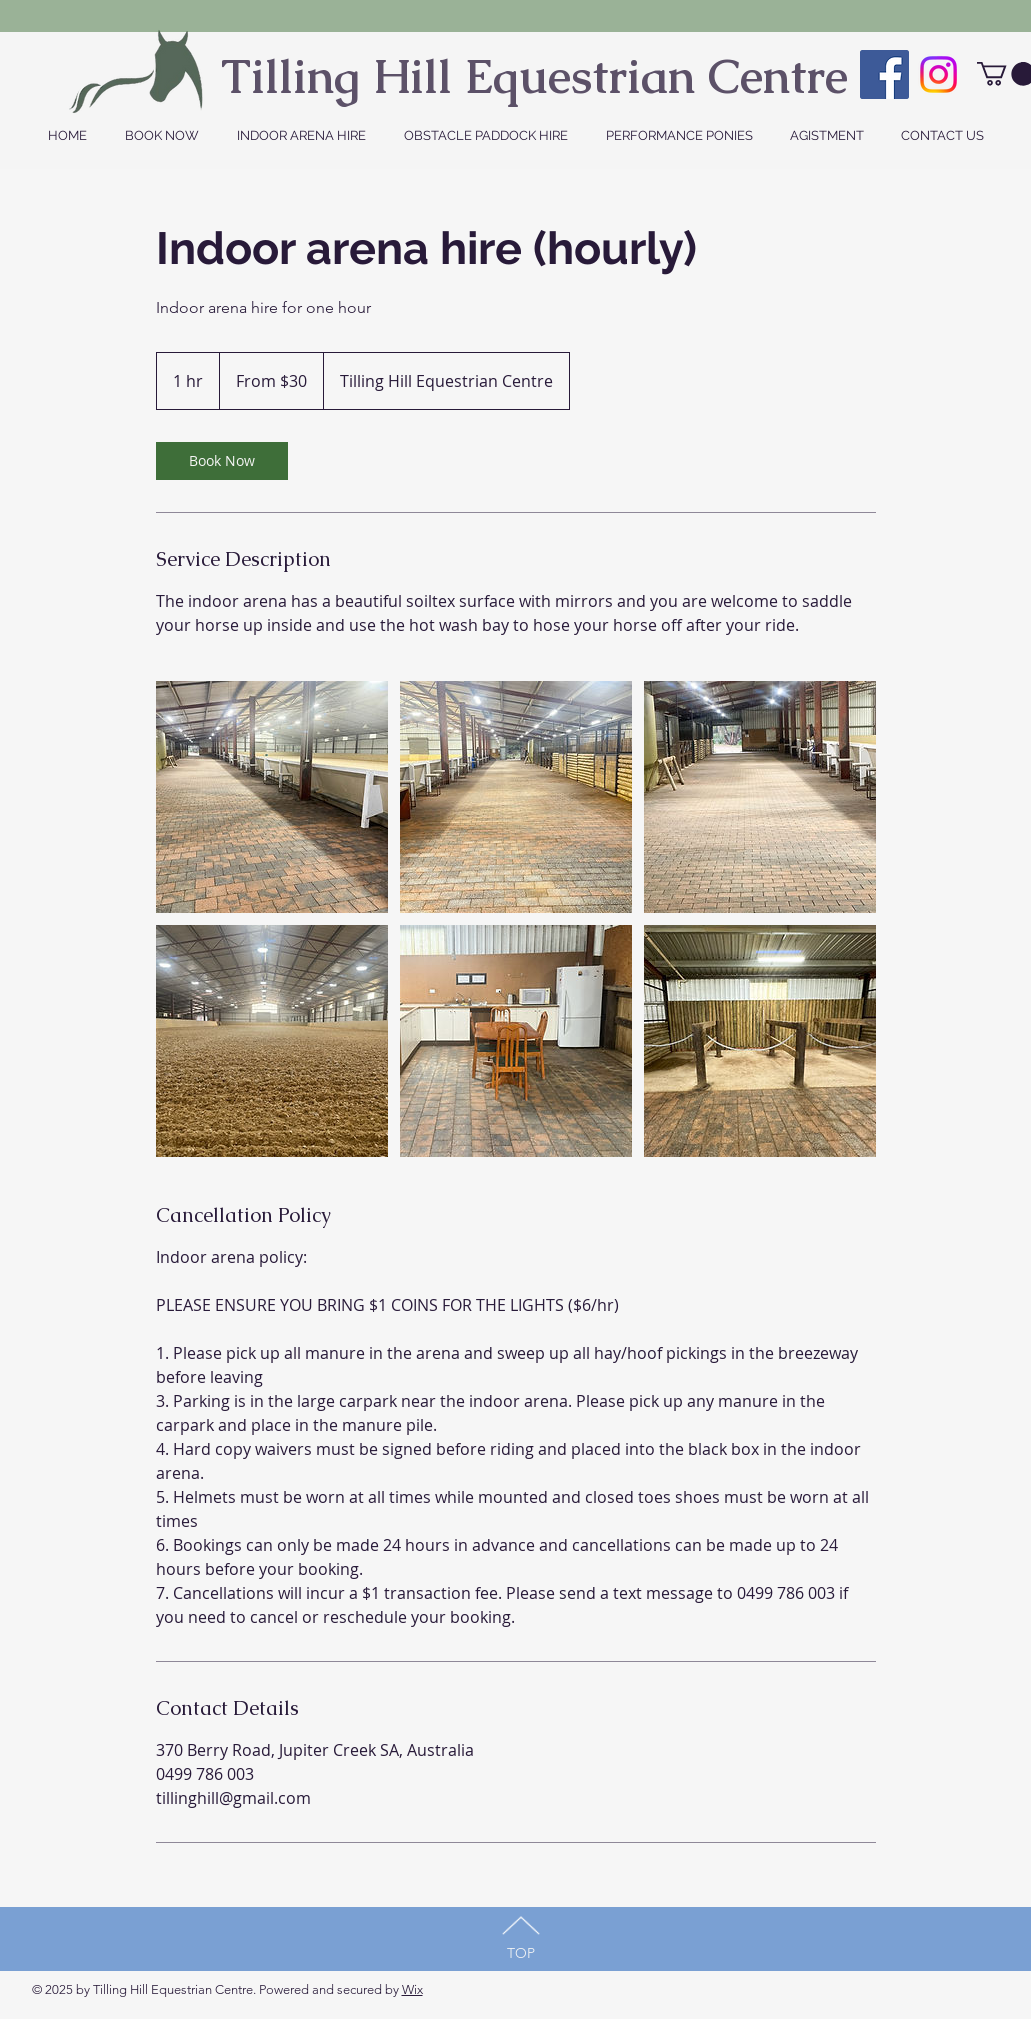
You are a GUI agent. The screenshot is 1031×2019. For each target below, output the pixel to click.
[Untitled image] (272, 797)
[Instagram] (938, 74)
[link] (222, 461)
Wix (412, 1989)
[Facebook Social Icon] (884, 74)
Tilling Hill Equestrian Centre (534, 76)
